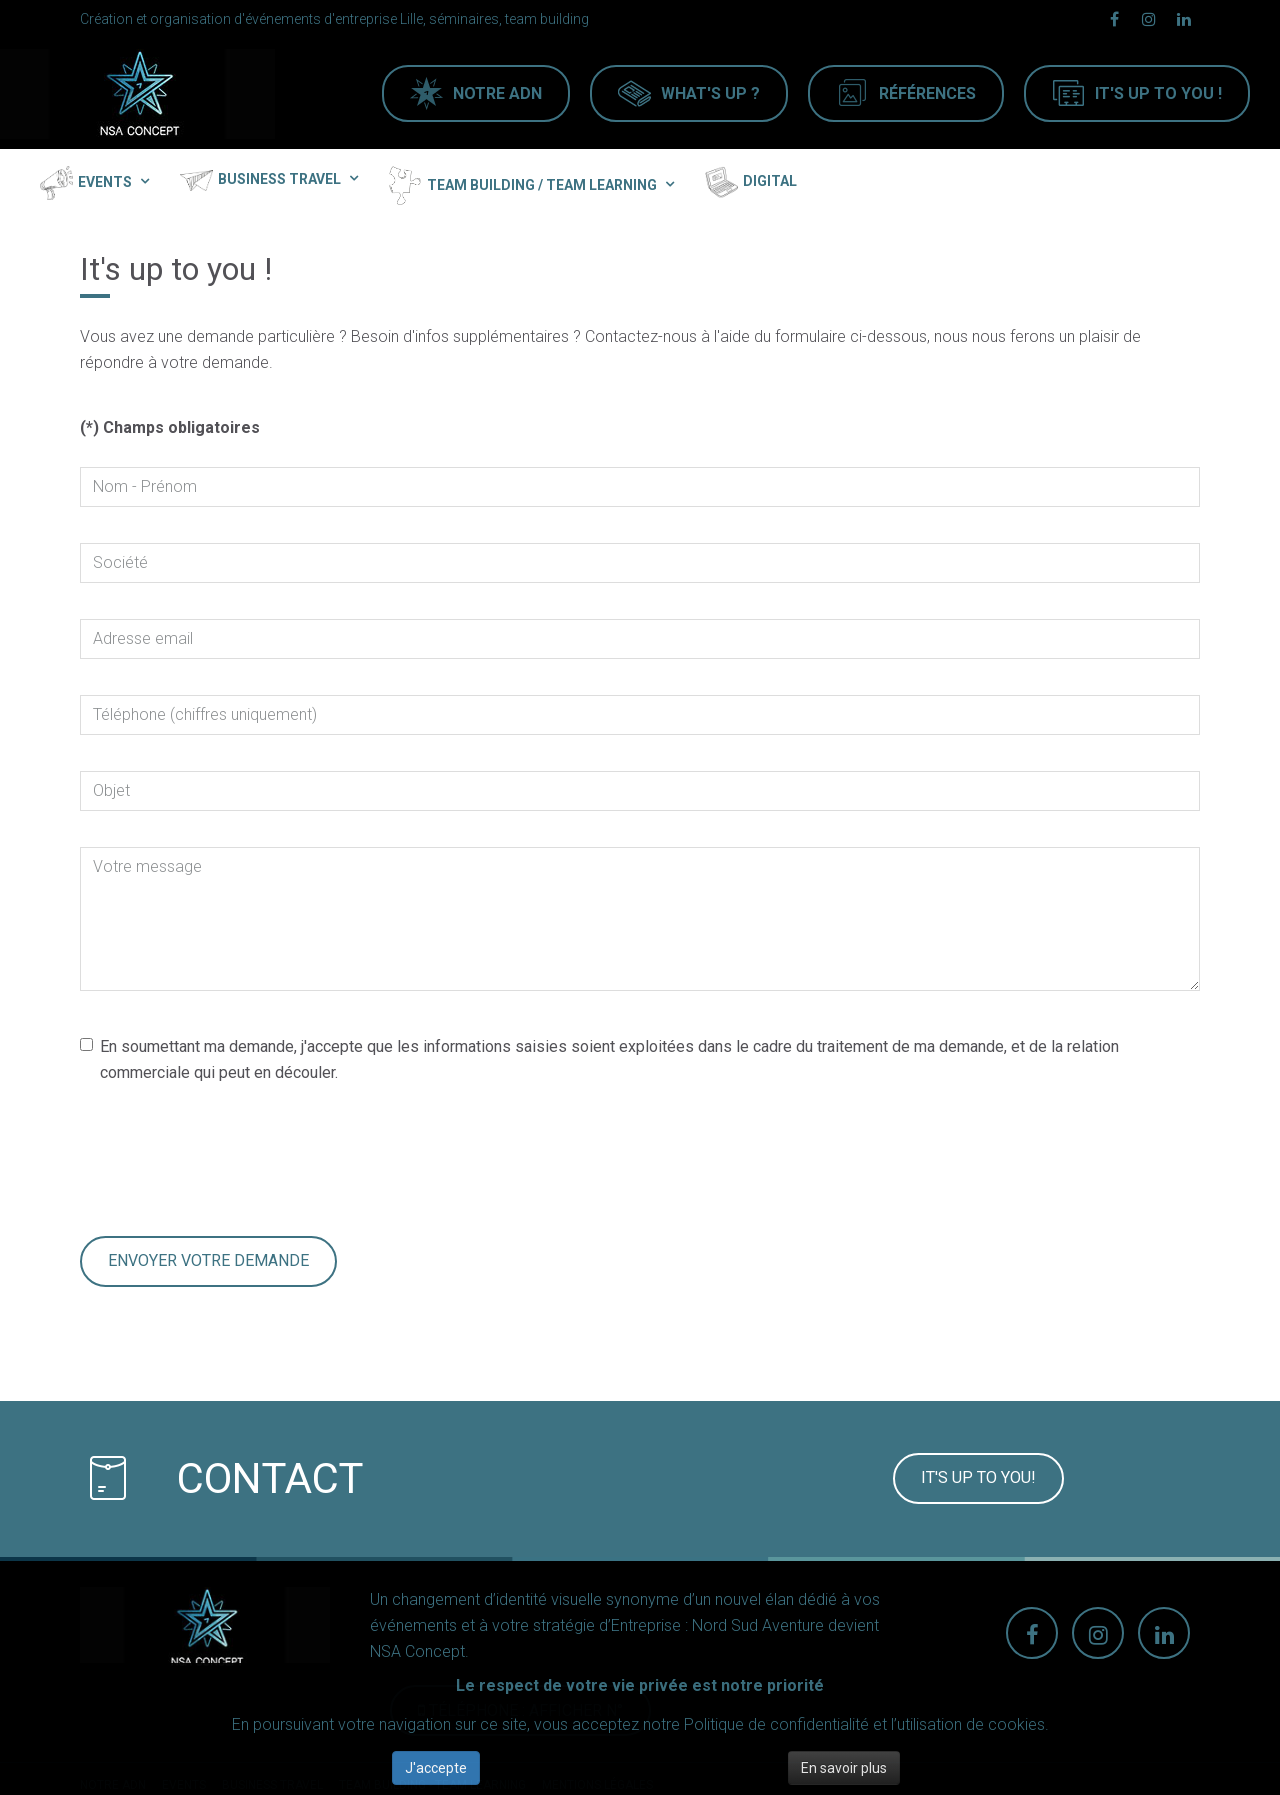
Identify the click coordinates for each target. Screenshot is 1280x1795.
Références (927, 93)
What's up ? (710, 93)
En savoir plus (844, 1768)
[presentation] (232, 1161)
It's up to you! (978, 1477)
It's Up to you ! (1158, 93)
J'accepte (436, 1768)
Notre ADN (497, 93)
